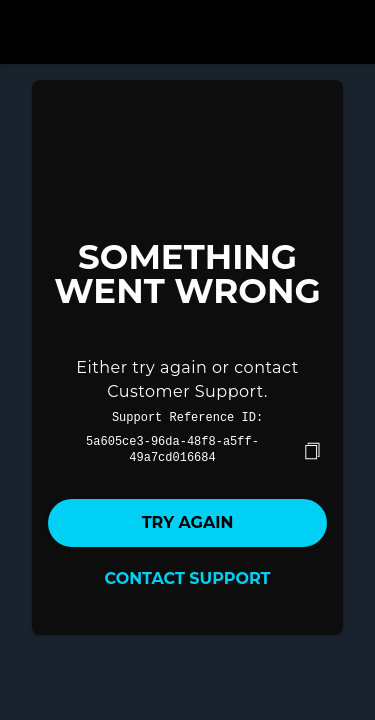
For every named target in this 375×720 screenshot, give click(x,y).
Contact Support (188, 576)
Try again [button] (188, 520)
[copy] (312, 449)
